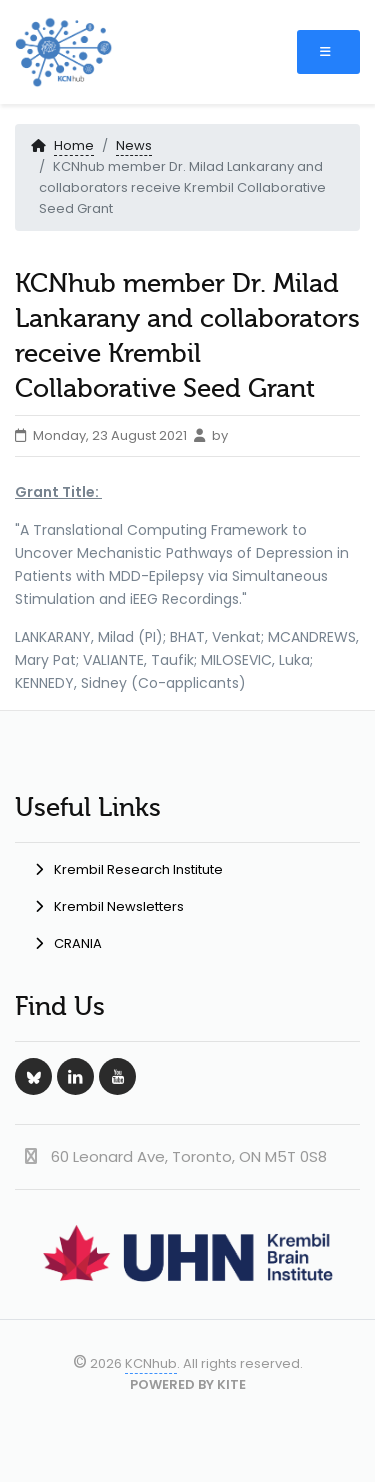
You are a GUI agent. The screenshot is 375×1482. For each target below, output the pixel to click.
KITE (231, 1384)
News (134, 145)
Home (74, 145)
